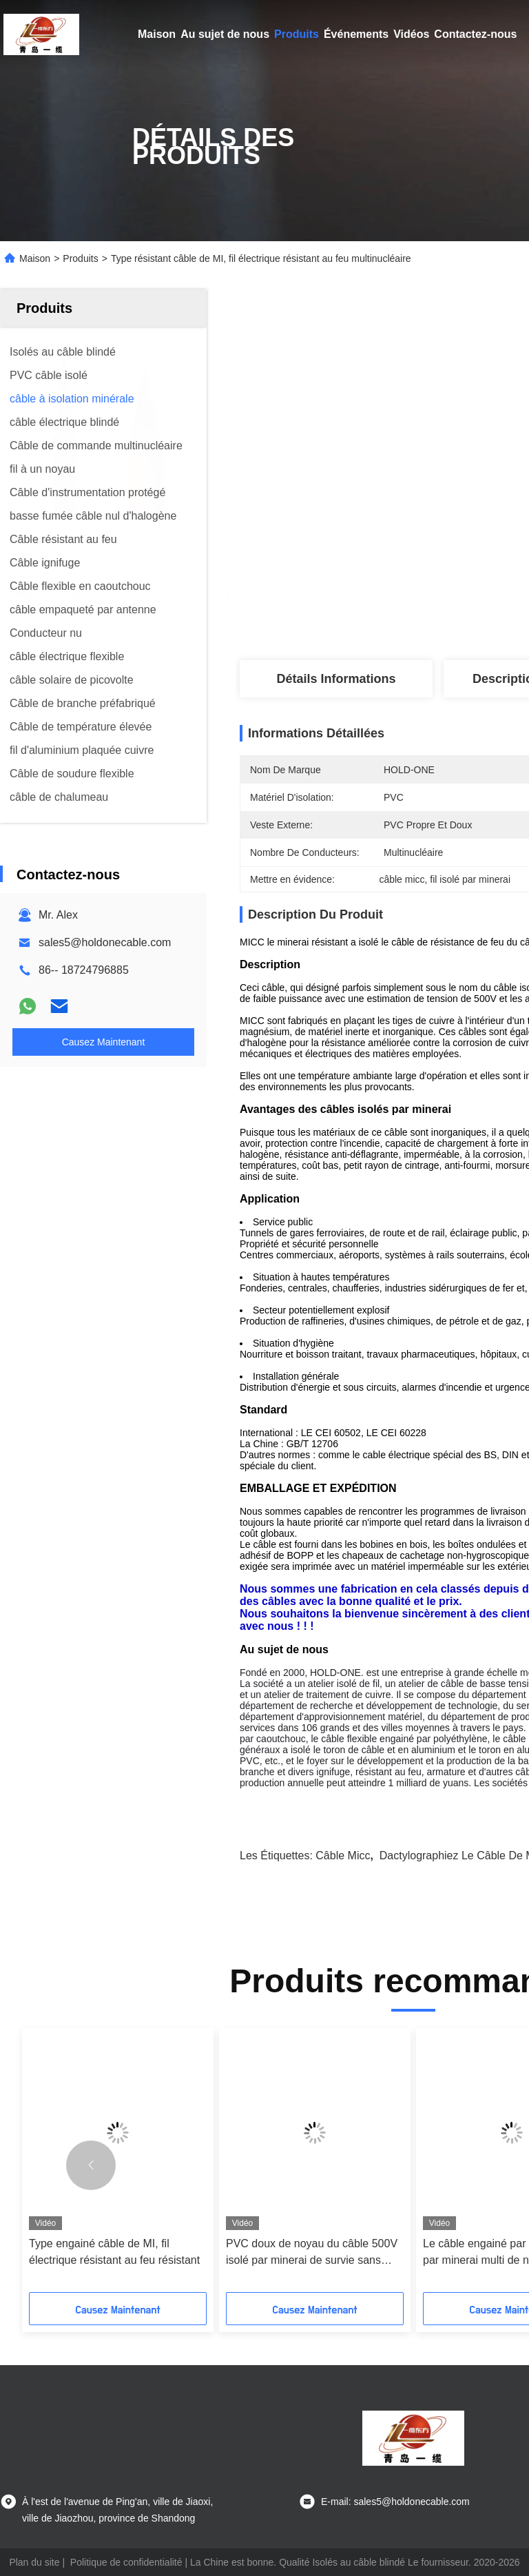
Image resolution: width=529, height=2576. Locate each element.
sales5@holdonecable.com (105, 942)
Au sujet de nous (224, 34)
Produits (296, 34)
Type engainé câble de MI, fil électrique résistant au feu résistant (114, 2252)
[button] (91, 2165)
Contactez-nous (475, 34)
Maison (157, 34)
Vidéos (411, 34)
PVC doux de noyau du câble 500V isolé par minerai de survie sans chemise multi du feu (311, 2253)
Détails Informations (335, 679)
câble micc (342, 1855)
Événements (356, 34)
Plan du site (34, 2562)
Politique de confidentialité (126, 2562)
